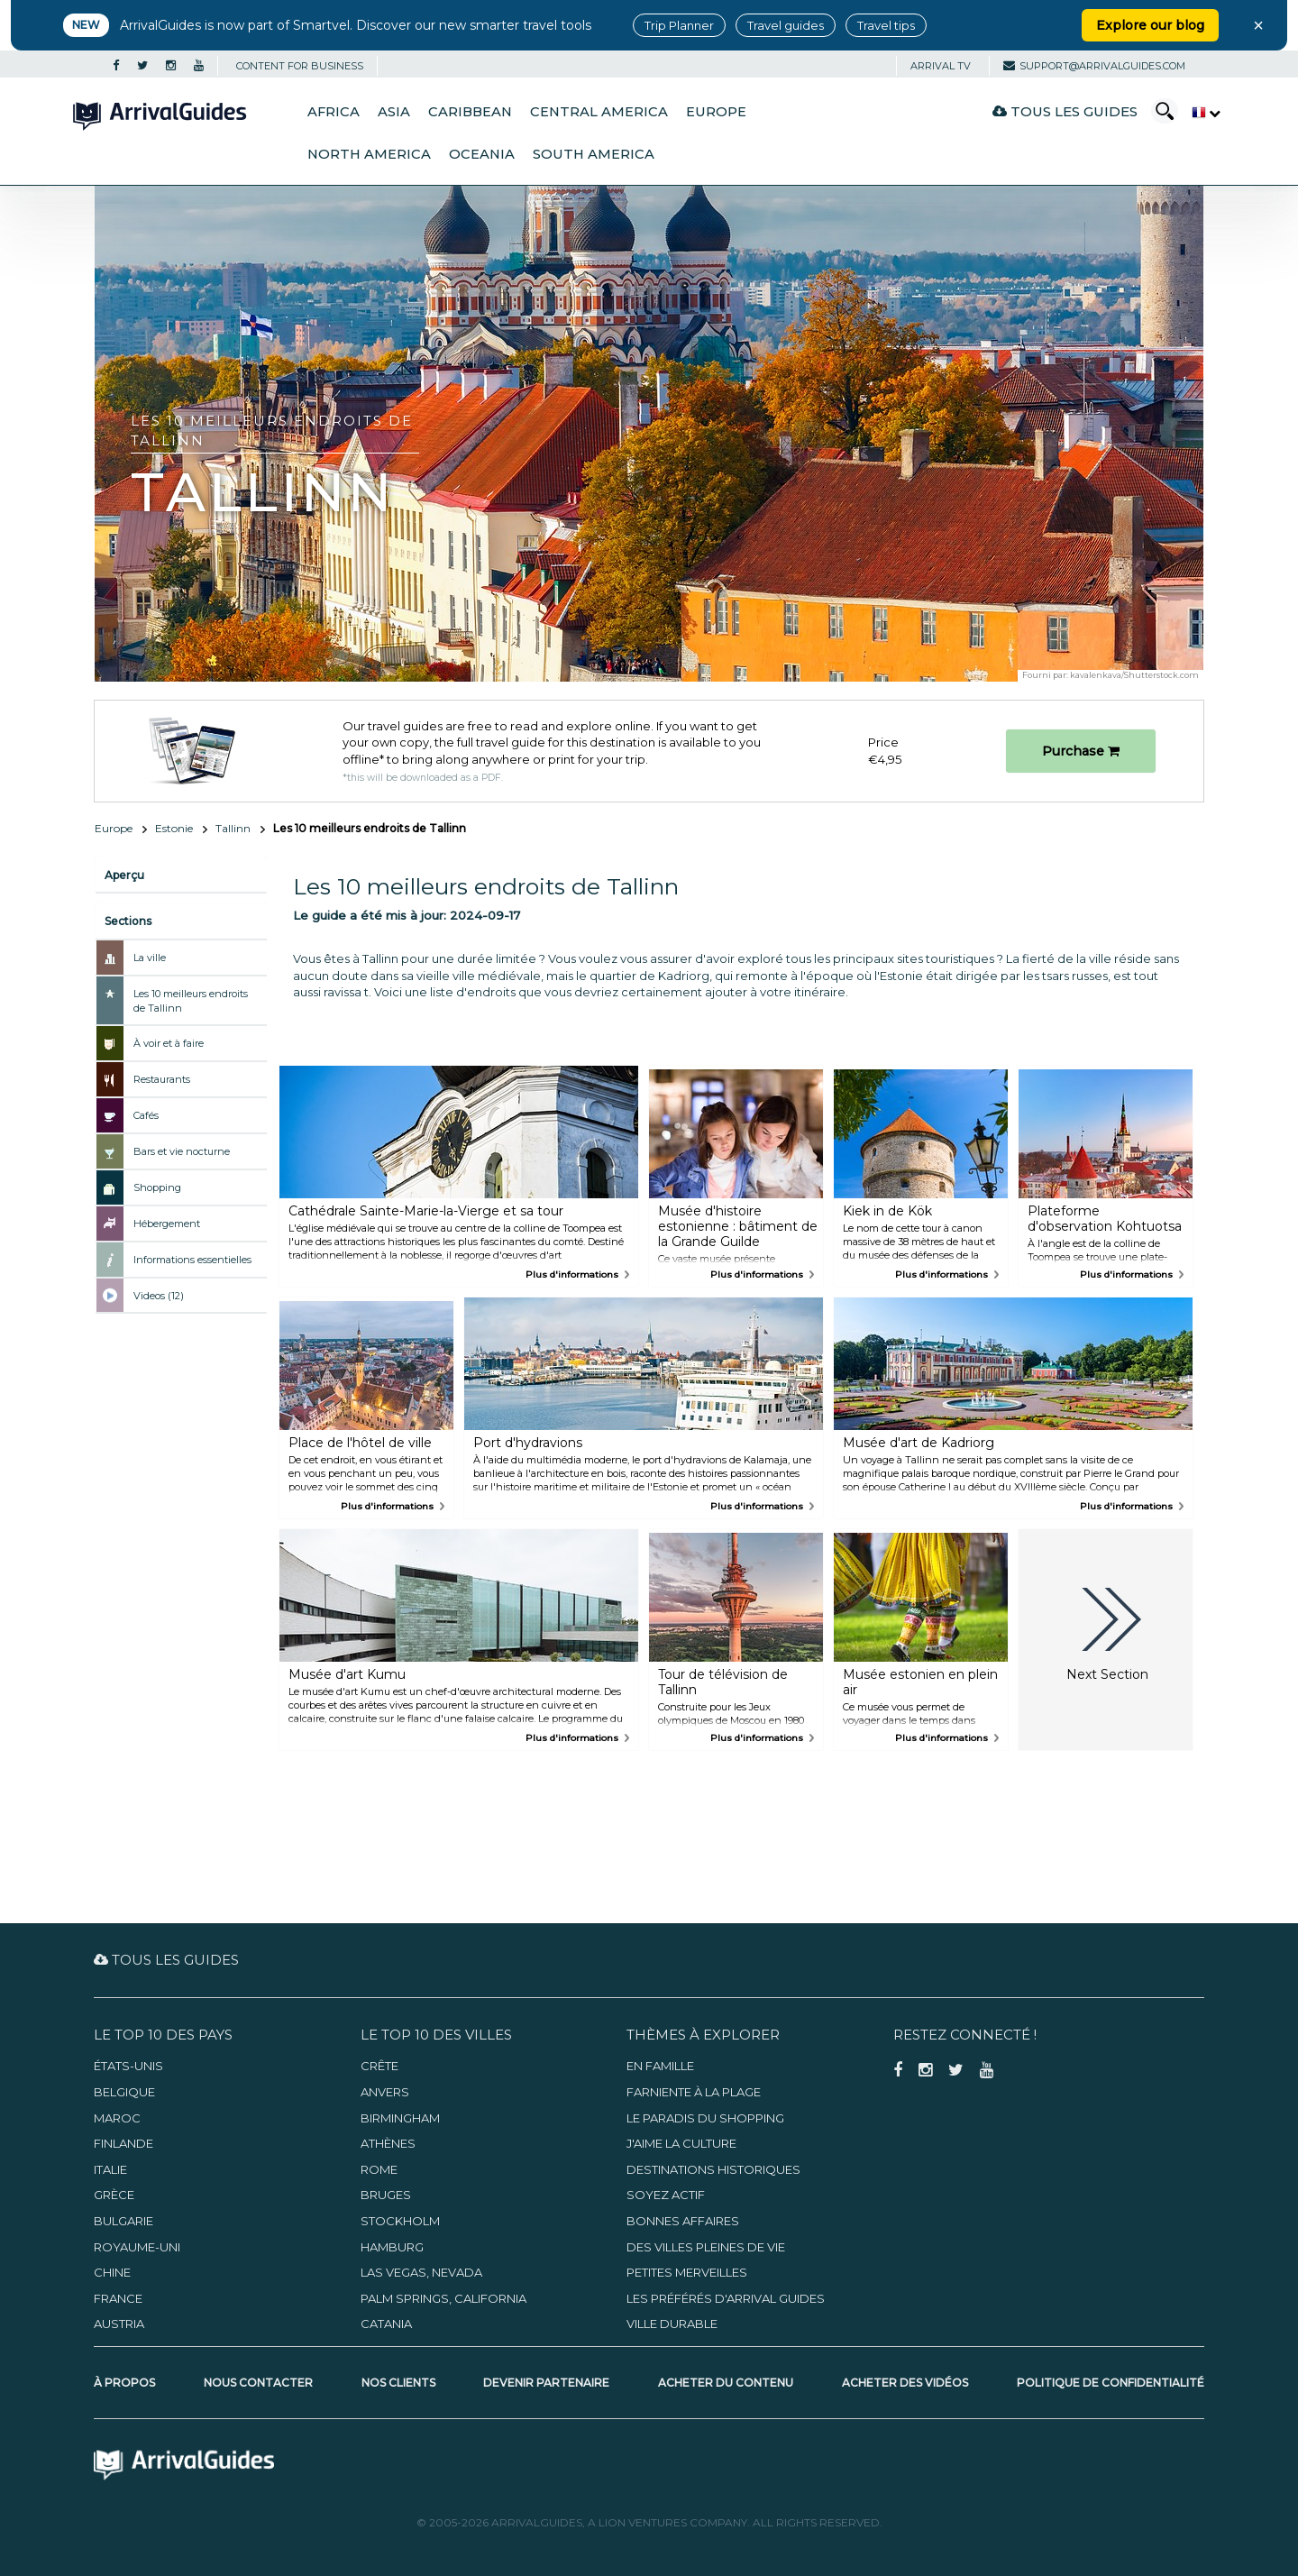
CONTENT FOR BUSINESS (299, 66)
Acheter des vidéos (905, 2382)
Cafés (146, 1115)
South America (593, 154)
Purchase (1081, 751)
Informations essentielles (192, 1259)
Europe (716, 112)
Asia (394, 112)
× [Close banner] (1258, 25)
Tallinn (233, 828)
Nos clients (398, 2382)
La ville (149, 957)
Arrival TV (940, 66)
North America (369, 154)
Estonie (174, 828)
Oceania (482, 154)
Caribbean (470, 112)
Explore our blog (1150, 25)
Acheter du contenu (725, 2382)
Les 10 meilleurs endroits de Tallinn (190, 1000)
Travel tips (886, 25)
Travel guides (785, 25)
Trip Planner (679, 25)
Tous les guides (1065, 111)
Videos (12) (158, 1295)
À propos (124, 2382)
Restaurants (161, 1079)
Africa (333, 112)
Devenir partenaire (546, 2382)
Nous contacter (258, 2382)
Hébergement (166, 1223)
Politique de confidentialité (1110, 2382)
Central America (599, 112)
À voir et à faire (168, 1043)
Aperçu (124, 875)
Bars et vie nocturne (181, 1151)
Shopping (157, 1187)
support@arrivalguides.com (1094, 66)
